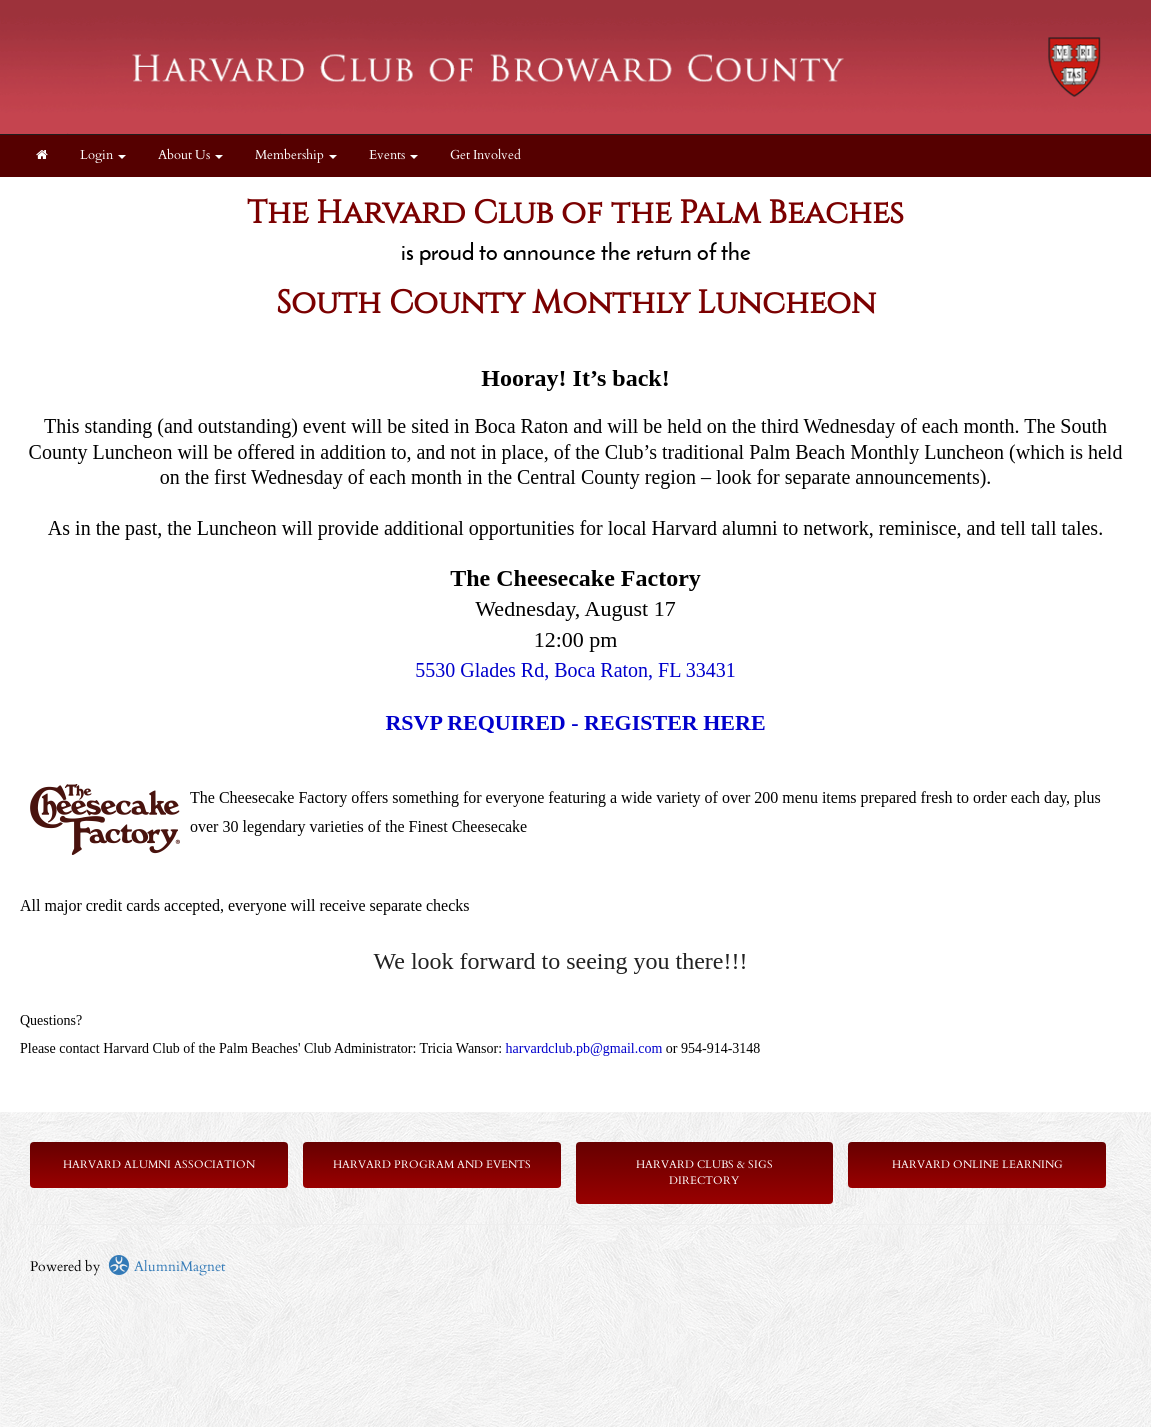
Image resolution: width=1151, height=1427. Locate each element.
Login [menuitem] (103, 155)
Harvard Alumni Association (159, 1164)
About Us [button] (190, 155)
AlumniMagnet (166, 1266)
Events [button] (393, 155)
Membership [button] (296, 155)
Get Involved (485, 155)
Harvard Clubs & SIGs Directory (704, 1172)
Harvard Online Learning (977, 1164)
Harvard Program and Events (432, 1164)
